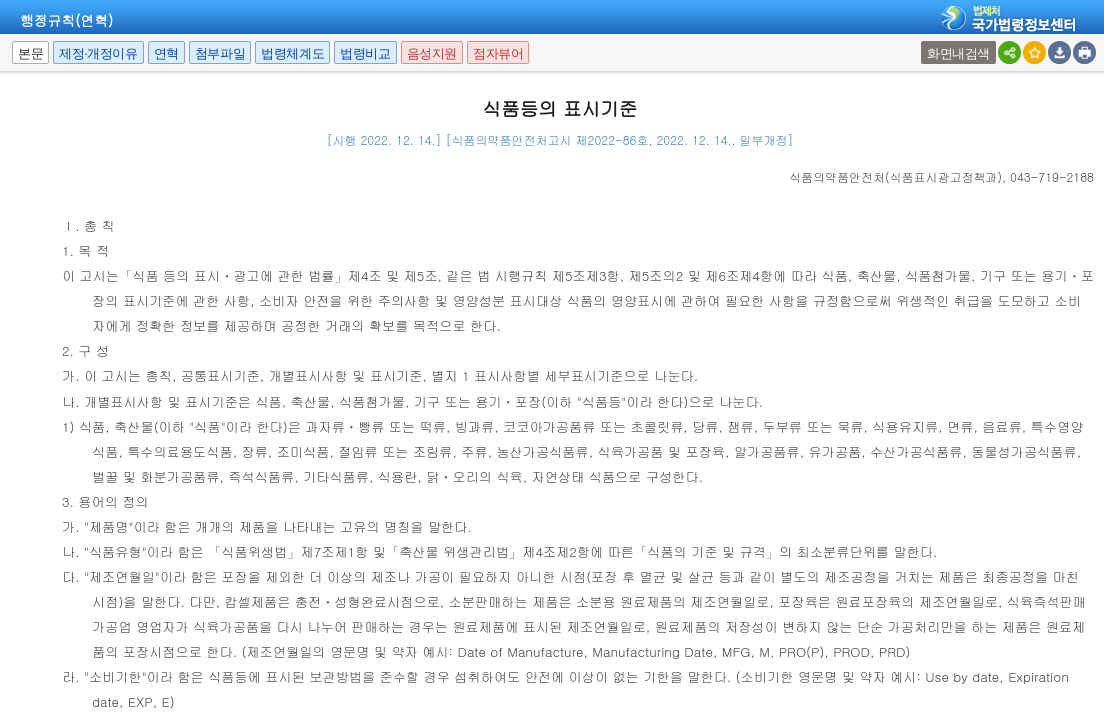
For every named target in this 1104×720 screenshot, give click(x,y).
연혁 (166, 53)
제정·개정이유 (98, 53)
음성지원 (432, 53)
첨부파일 (220, 53)
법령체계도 (292, 53)
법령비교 (365, 53)
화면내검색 (958, 53)
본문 (30, 53)
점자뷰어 (498, 53)
